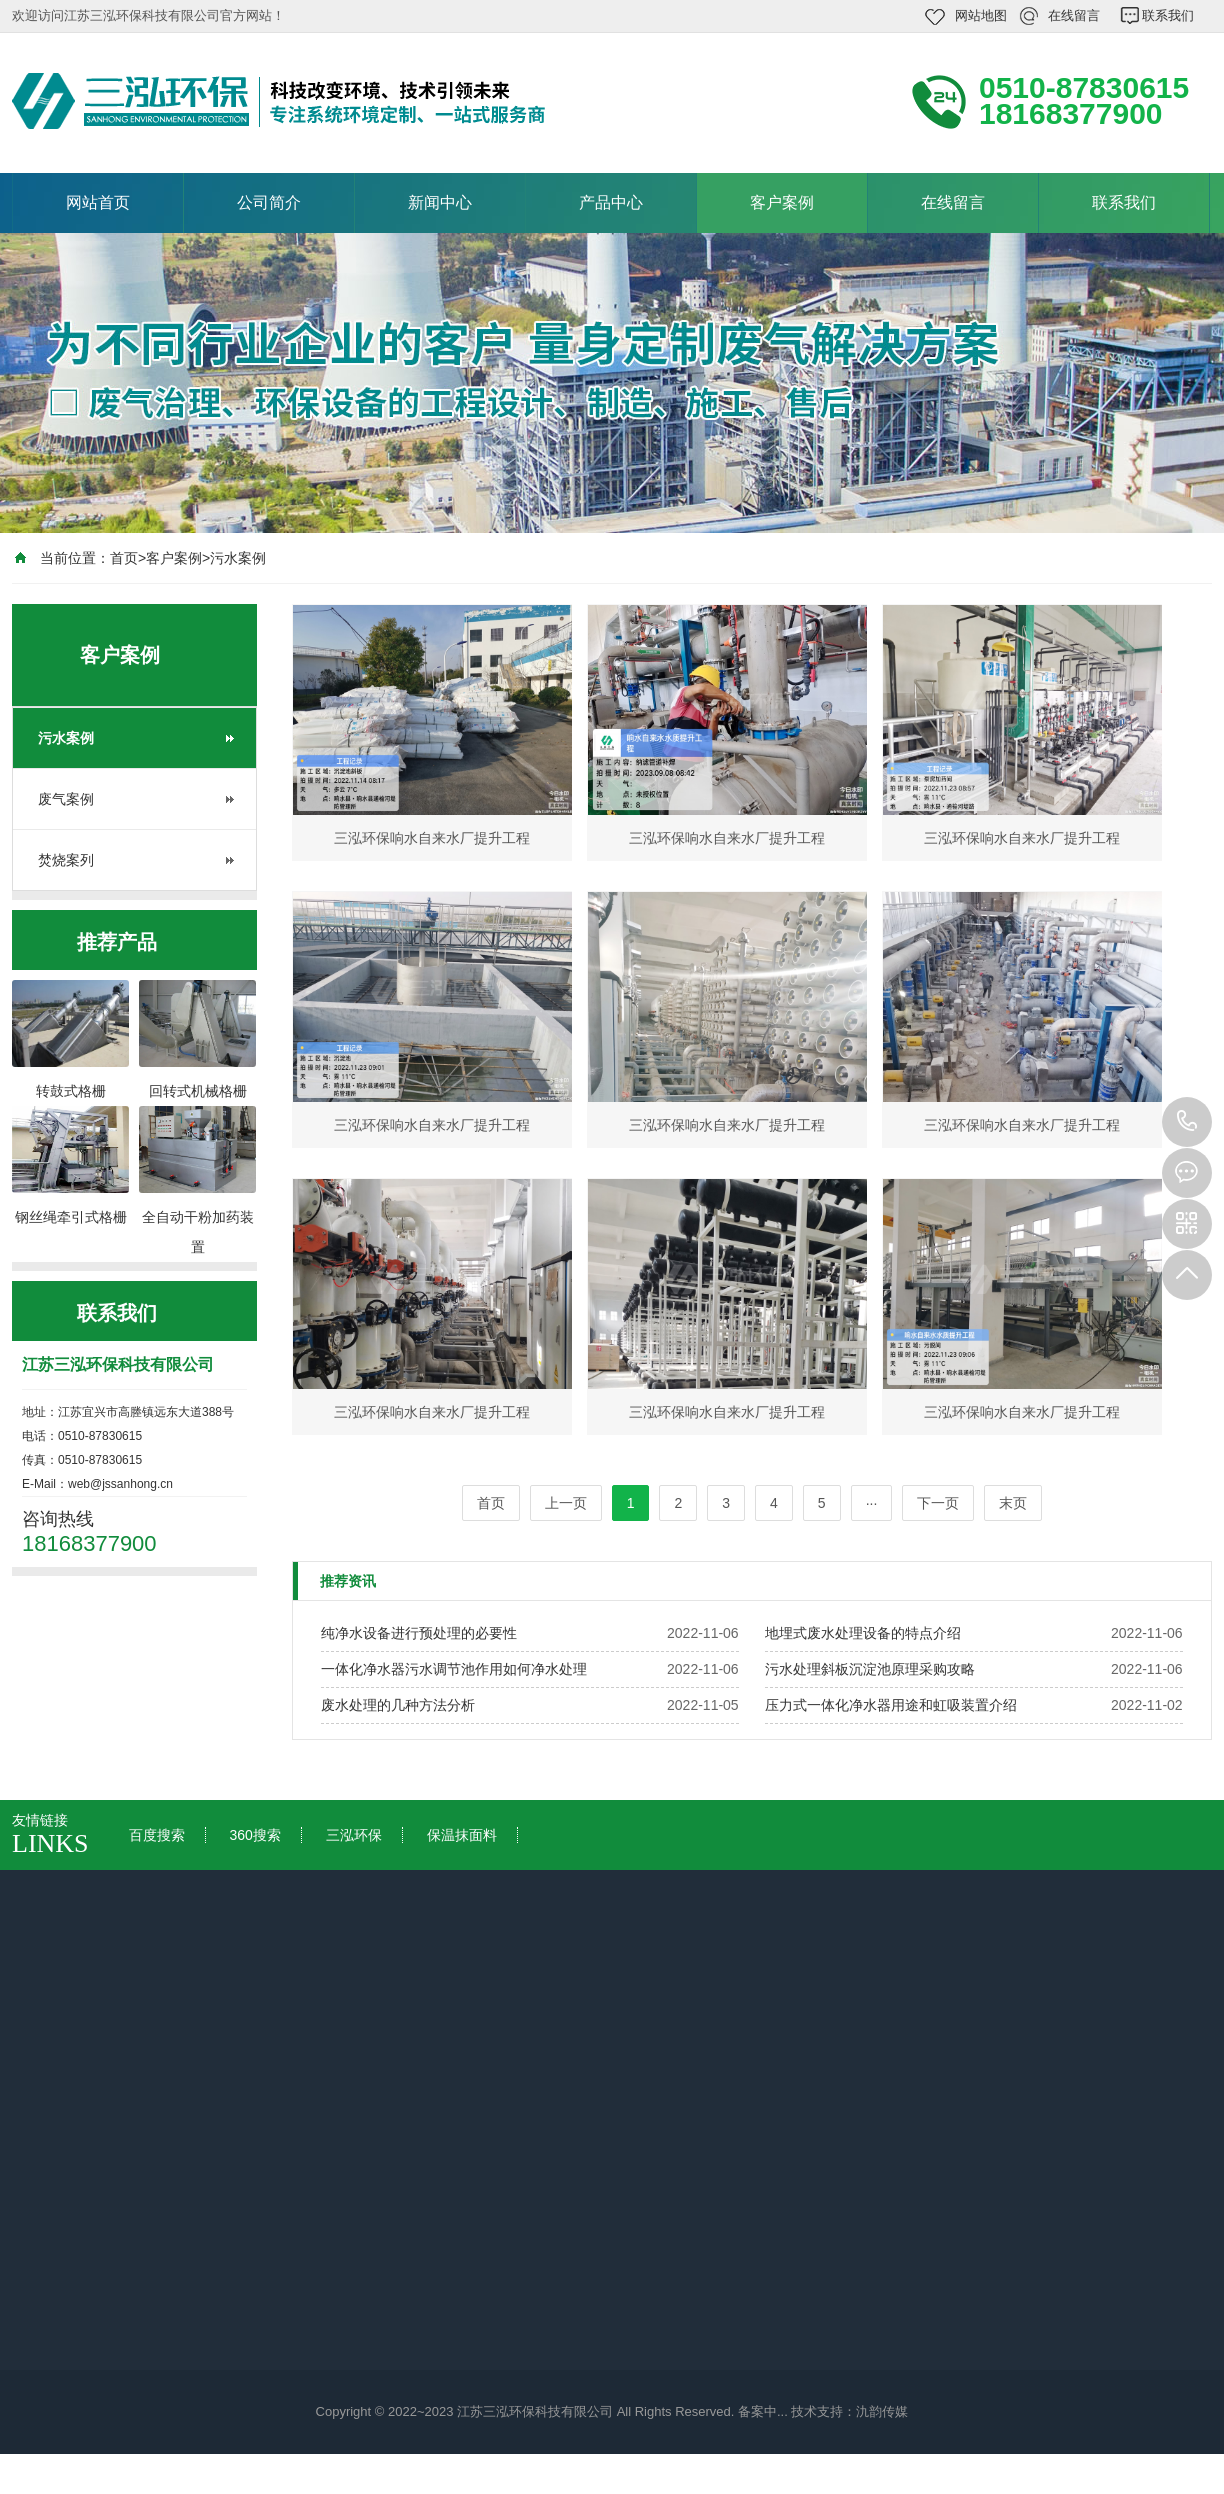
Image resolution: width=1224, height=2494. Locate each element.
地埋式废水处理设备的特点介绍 (863, 1633)
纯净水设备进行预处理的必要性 (419, 1633)
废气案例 (66, 799)
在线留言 (1074, 15)
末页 (1013, 1503)
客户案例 (782, 202)
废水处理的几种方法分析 (398, 1705)
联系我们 (1168, 15)
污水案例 (238, 558)
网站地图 (981, 15)
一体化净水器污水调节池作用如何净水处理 (454, 1669)
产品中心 (611, 202)
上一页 (566, 1503)
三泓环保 (354, 1835)
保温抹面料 (462, 1835)
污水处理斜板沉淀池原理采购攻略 (870, 1669)
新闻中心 (440, 202)
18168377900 (1187, 1122)
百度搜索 (157, 1835)
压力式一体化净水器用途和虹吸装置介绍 (891, 1705)
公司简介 (269, 202)
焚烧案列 (66, 860)
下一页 (938, 1503)
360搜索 (254, 1835)
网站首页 (98, 202)
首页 (124, 558)
